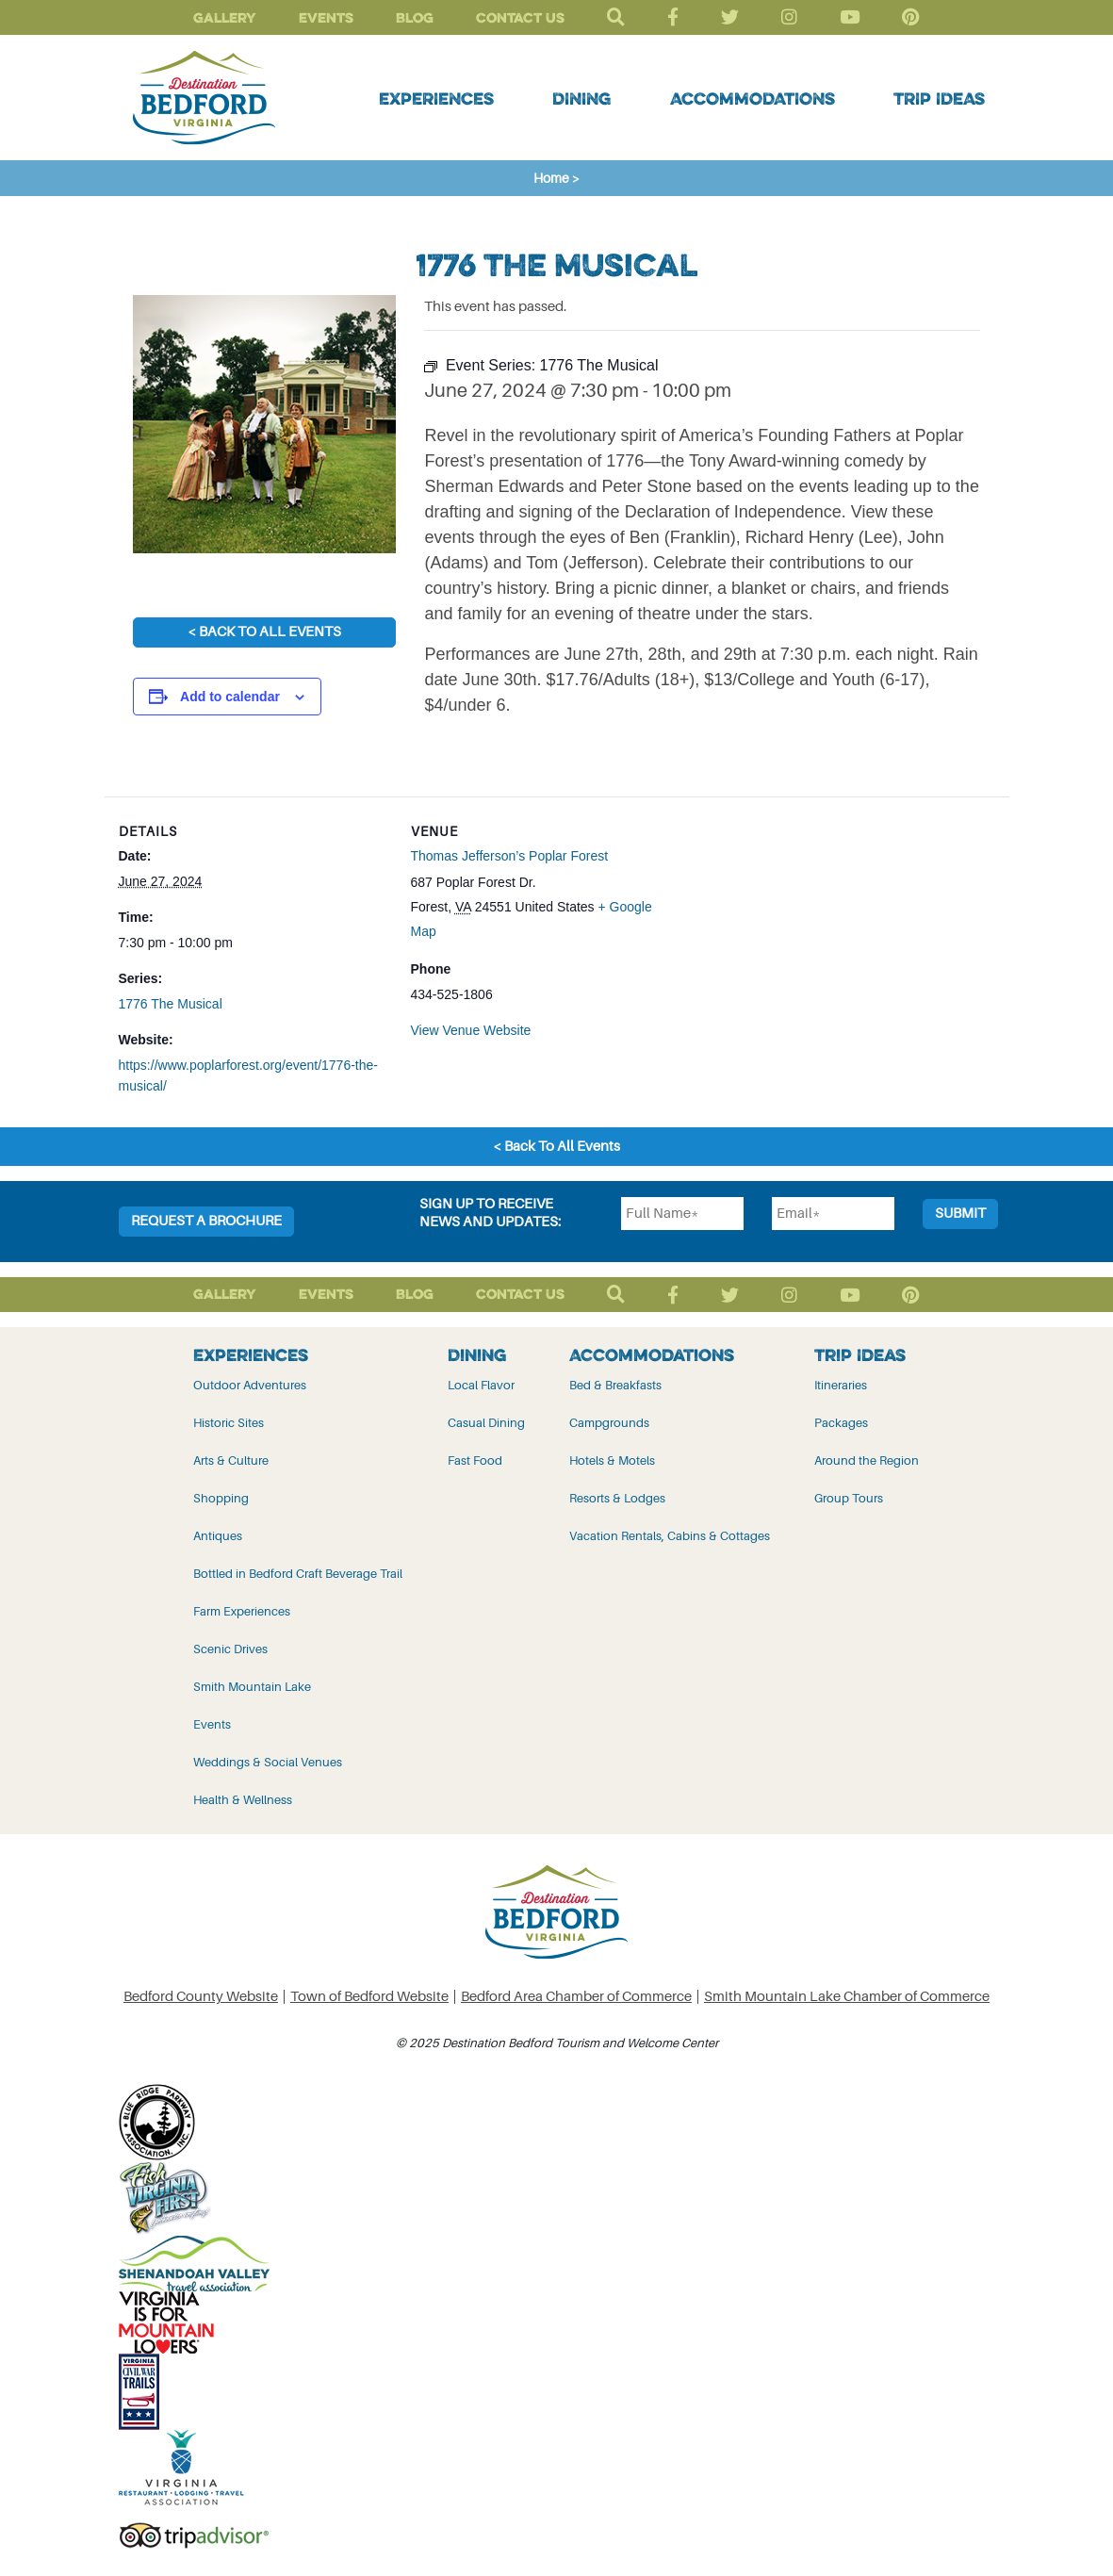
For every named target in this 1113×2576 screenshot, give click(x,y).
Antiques (217, 1536)
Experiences (436, 98)
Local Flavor (481, 1385)
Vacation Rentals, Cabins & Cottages (669, 1536)
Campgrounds (609, 1423)
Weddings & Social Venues (267, 1762)
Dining (581, 98)
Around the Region (866, 1460)
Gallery (224, 17)
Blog (415, 17)
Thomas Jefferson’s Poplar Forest (510, 855)
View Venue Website (471, 1030)
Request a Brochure (206, 1221)
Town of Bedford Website (369, 1997)
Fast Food (475, 1460)
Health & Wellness (242, 1800)
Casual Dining (486, 1423)
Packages (841, 1423)
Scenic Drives (230, 1649)
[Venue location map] (802, 927)
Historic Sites (228, 1423)
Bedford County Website (200, 1997)
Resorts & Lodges (617, 1498)
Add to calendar (230, 696)
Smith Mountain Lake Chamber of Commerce (847, 1997)
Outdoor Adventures (249, 1385)
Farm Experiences (241, 1611)
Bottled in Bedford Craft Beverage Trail (297, 1574)
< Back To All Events (264, 632)
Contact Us (520, 17)
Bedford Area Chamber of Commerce (576, 1997)
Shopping (221, 1498)
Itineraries (840, 1385)
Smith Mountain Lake (252, 1687)
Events (326, 17)
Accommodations (752, 98)
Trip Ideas (939, 98)
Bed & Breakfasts (615, 1385)
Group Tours (848, 1498)
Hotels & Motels (612, 1460)
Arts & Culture (231, 1460)
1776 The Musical (170, 1003)
